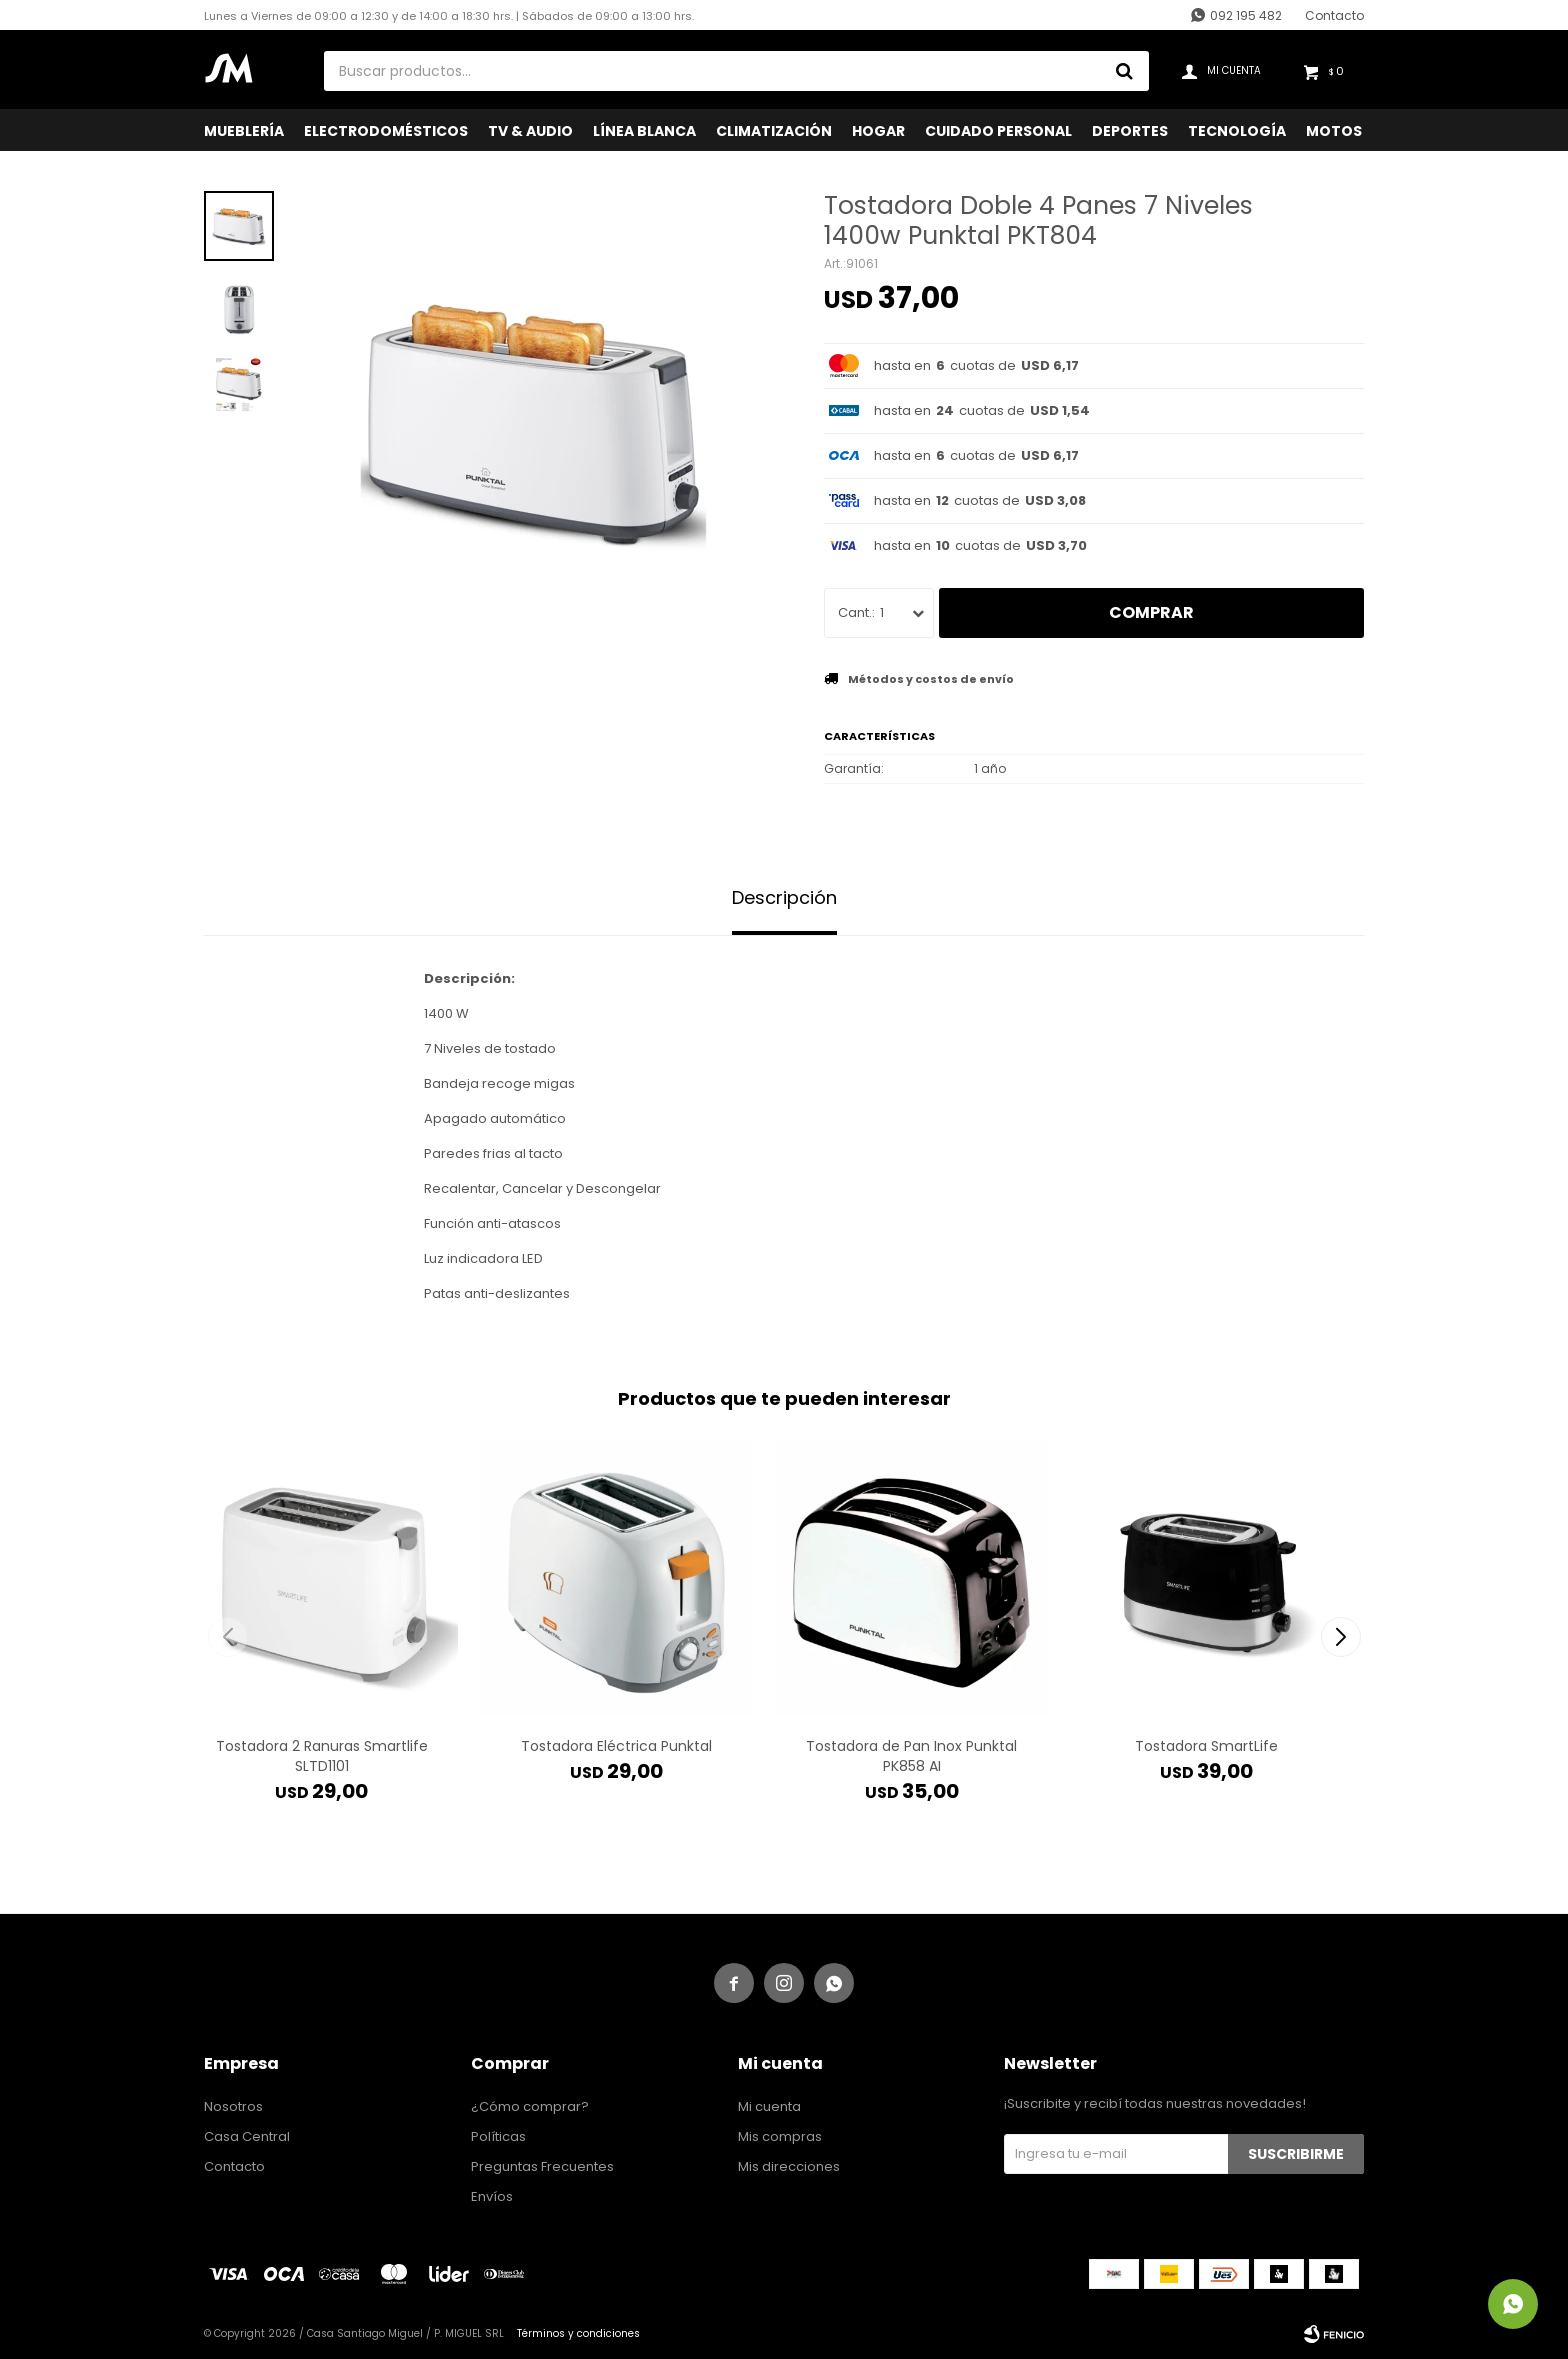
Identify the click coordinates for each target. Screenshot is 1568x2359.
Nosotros (233, 2106)
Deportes (1130, 131)
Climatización (774, 131)
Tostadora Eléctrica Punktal (616, 1746)
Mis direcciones (789, 2166)
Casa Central (247, 2136)
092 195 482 (1246, 15)
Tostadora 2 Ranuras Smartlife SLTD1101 (322, 1756)
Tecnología (1237, 131)
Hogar (878, 131)
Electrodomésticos (386, 131)
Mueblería (244, 131)
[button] (1340, 1637)
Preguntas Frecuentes (542, 2166)
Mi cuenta (769, 2106)
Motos (1334, 131)
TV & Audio (530, 131)
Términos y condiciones (578, 2333)
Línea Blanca (644, 131)
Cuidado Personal (998, 131)
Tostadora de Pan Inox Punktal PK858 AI (911, 1756)
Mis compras (780, 2136)
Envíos (492, 2196)
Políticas (498, 2136)
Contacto (1334, 15)
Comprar (1151, 612)
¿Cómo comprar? (530, 2106)
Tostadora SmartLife (1206, 1746)
